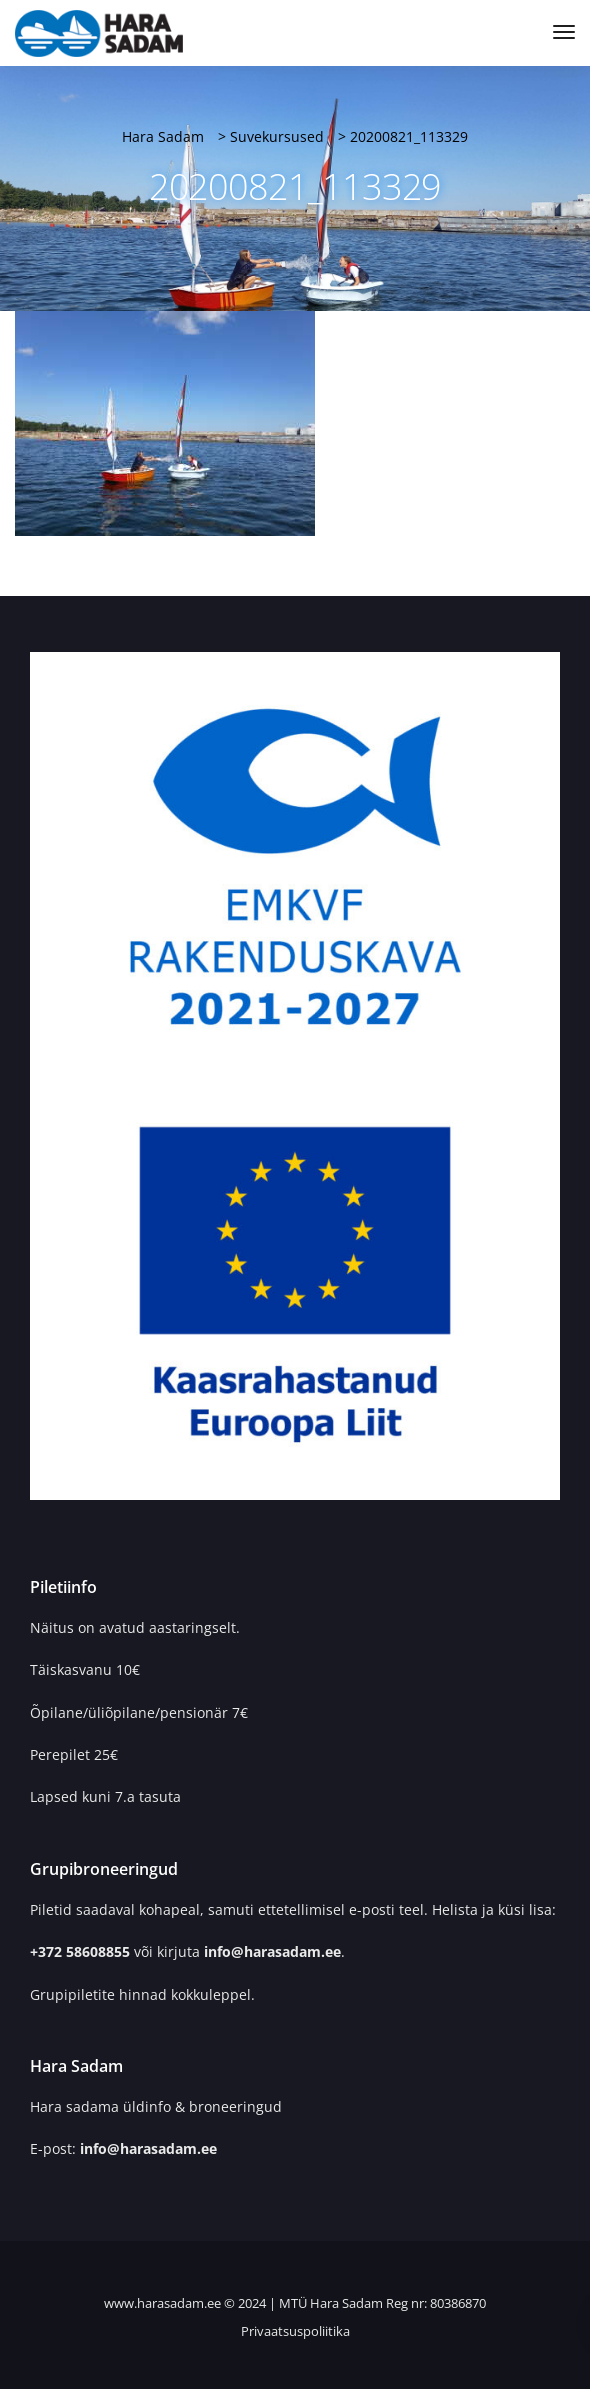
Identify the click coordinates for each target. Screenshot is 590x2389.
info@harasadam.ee (272, 1951)
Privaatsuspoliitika (295, 2331)
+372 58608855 (82, 1951)
